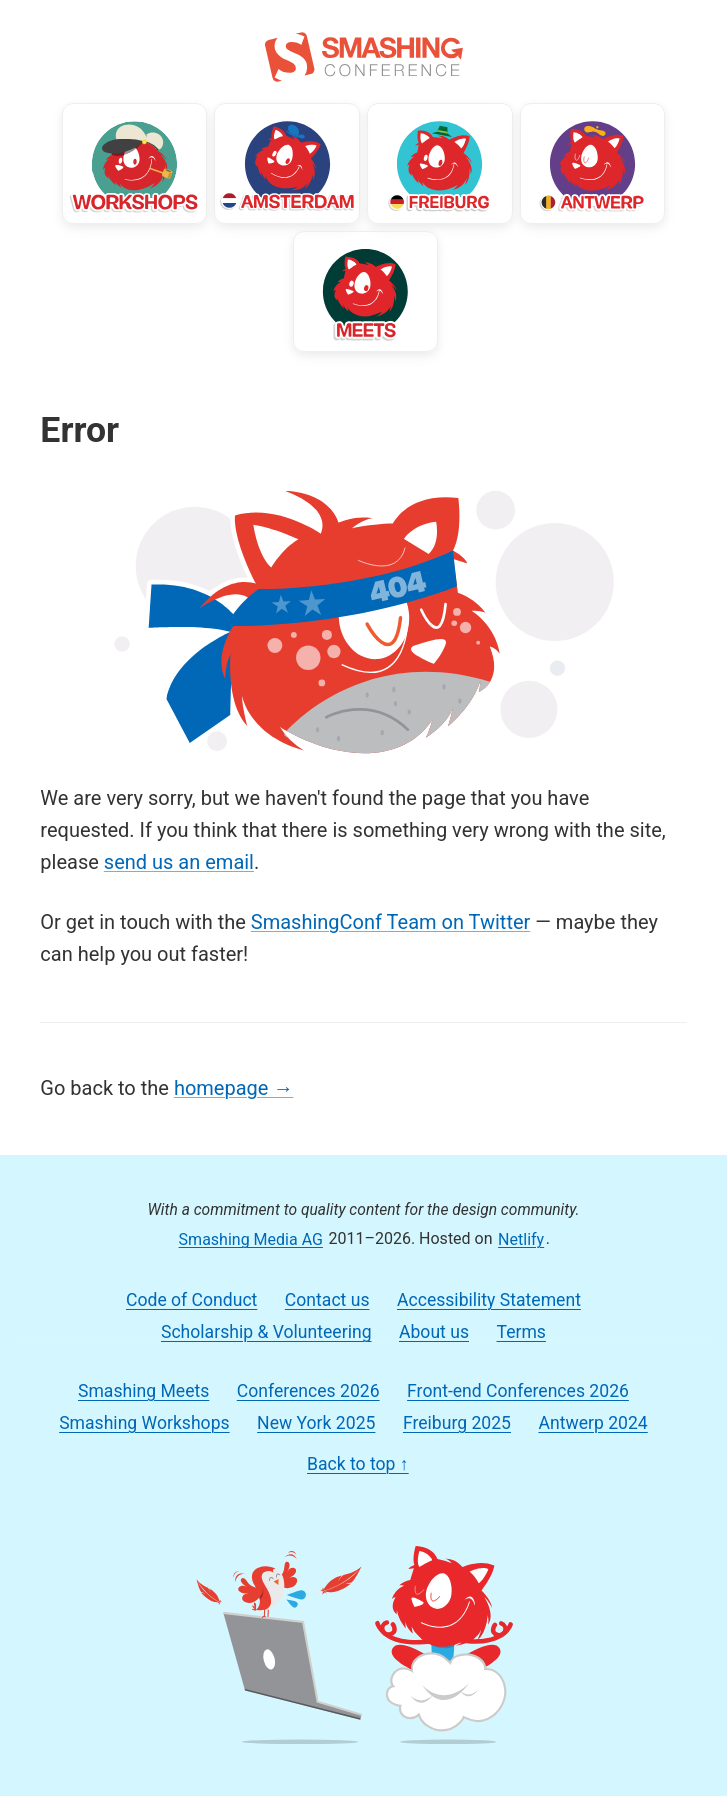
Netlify (521, 1238)
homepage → (233, 1088)
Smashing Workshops (144, 1423)
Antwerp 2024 (592, 1423)
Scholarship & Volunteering (266, 1332)
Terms (520, 1332)
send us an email (179, 862)
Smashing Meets (143, 1391)
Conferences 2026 (308, 1391)
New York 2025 (316, 1423)
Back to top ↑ (358, 1464)
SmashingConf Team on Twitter (390, 922)
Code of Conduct (191, 1300)
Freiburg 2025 (457, 1423)
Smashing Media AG (251, 1238)
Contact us (327, 1300)
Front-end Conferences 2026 (518, 1391)
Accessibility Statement (489, 1300)
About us (434, 1332)
